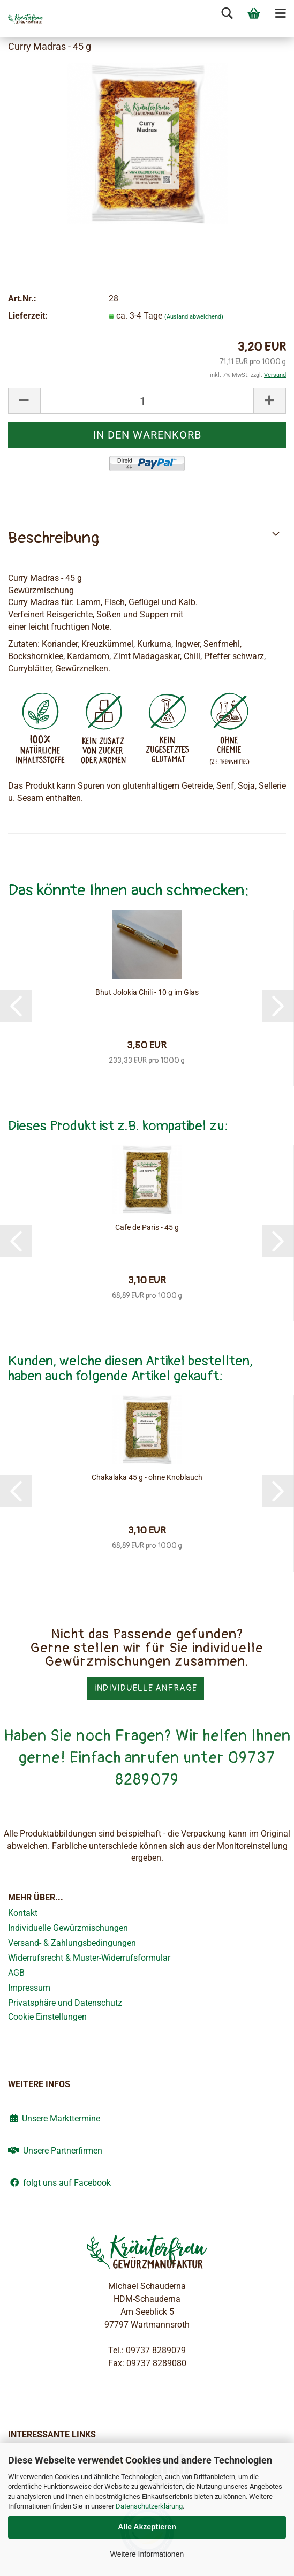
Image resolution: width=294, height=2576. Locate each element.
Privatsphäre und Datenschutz (65, 2003)
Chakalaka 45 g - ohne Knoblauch (147, 1477)
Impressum (29, 1988)
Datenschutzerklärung (149, 2506)
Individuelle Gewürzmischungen (68, 1928)
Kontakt (22, 1913)
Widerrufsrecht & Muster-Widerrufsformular (89, 1958)
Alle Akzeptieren (147, 2526)
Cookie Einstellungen (47, 2017)
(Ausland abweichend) (193, 316)
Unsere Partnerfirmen (55, 2151)
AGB (16, 1973)
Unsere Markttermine (54, 2118)
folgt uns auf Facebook (59, 2183)
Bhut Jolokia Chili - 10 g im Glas (147, 992)
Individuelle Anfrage (145, 1688)
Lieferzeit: (28, 316)
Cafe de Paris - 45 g (147, 1227)
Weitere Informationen (147, 2554)
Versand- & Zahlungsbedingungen (72, 1943)
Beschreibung (53, 538)
